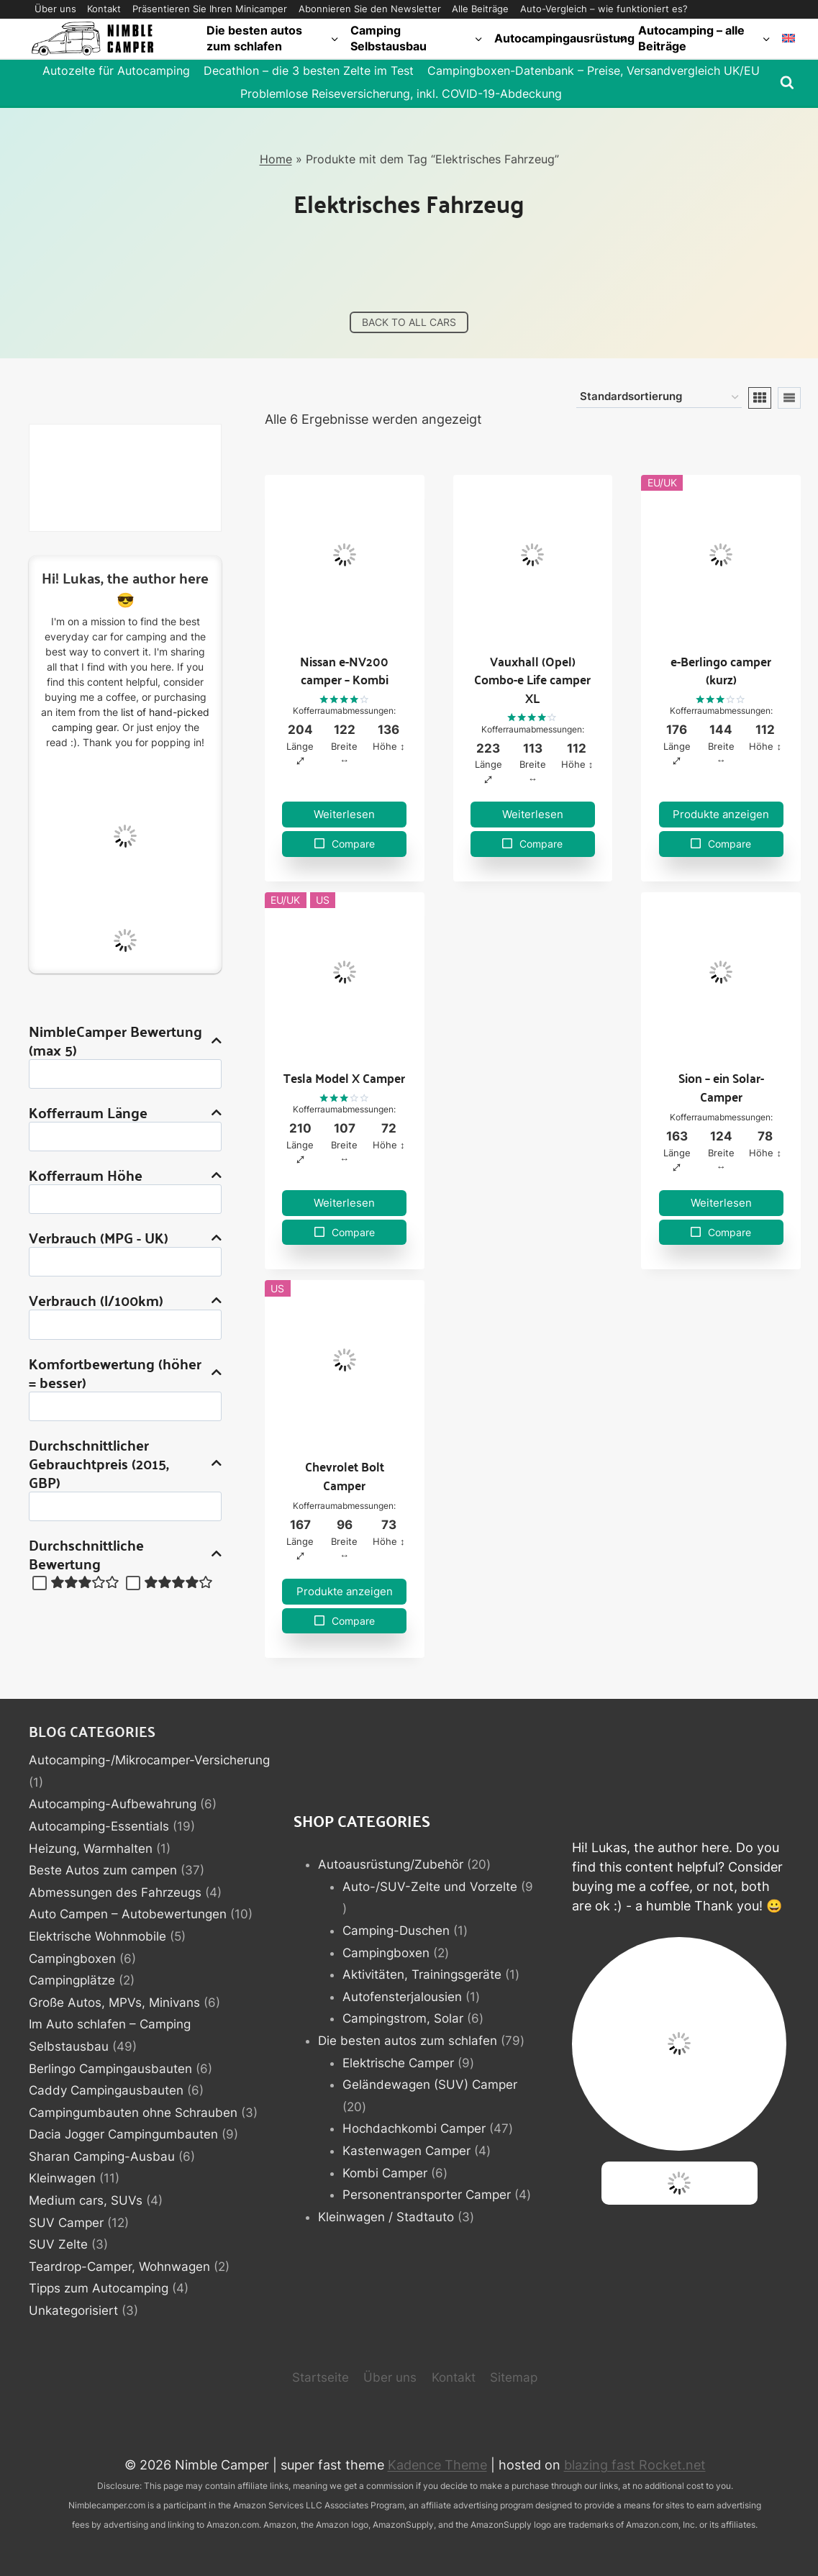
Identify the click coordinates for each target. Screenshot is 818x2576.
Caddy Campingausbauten (106, 2090)
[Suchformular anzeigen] (787, 82)
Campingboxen (72, 1958)
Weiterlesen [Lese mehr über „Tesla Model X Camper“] (344, 1203)
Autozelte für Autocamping (116, 70)
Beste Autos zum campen (103, 1870)
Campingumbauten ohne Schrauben (133, 2112)
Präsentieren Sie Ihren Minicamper (209, 8)
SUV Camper (66, 2223)
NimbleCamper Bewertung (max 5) (125, 1040)
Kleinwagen (62, 2178)
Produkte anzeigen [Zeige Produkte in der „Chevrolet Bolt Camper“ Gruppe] (344, 1591)
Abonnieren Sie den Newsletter (370, 8)
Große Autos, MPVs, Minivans (114, 2002)
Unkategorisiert (73, 2310)
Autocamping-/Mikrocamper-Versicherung (149, 1760)
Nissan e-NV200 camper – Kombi (344, 670)
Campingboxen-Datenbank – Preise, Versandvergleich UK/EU (593, 70)
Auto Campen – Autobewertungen (128, 1914)
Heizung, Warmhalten (91, 1848)
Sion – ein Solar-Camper (721, 1087)
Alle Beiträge (480, 8)
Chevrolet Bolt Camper (344, 1475)
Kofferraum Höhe (125, 1175)
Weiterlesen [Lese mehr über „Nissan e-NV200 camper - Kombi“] (344, 814)
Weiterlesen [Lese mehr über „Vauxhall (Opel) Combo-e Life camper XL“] (532, 814)
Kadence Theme (437, 2464)
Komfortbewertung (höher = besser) (125, 1373)
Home (276, 159)
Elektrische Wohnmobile (97, 1936)
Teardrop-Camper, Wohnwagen (119, 2266)
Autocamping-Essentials (99, 1826)
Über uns (55, 8)
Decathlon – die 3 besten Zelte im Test (309, 70)
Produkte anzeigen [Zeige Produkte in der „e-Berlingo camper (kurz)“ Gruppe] (721, 814)
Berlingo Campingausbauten (110, 2069)
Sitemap (513, 2377)
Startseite (320, 2377)
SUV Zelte (58, 2244)
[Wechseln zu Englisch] (788, 38)
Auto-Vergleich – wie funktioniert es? (604, 8)
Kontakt (104, 8)
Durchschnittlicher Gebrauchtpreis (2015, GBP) (125, 1464)
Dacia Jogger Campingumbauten (123, 2134)
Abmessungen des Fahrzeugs (115, 1892)
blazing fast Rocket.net (635, 2464)
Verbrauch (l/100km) (125, 1300)
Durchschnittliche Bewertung (125, 1554)
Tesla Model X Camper (344, 1077)
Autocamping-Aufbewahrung (112, 1804)
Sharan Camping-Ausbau (102, 2156)
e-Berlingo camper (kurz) (721, 670)
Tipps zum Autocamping (98, 2288)
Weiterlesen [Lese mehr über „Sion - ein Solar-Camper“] (721, 1203)
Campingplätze (72, 1980)
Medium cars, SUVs (85, 2200)
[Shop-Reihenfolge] (659, 397)
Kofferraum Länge (125, 1112)
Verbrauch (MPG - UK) (125, 1237)
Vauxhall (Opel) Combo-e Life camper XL (532, 679)
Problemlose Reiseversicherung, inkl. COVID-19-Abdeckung (401, 93)
